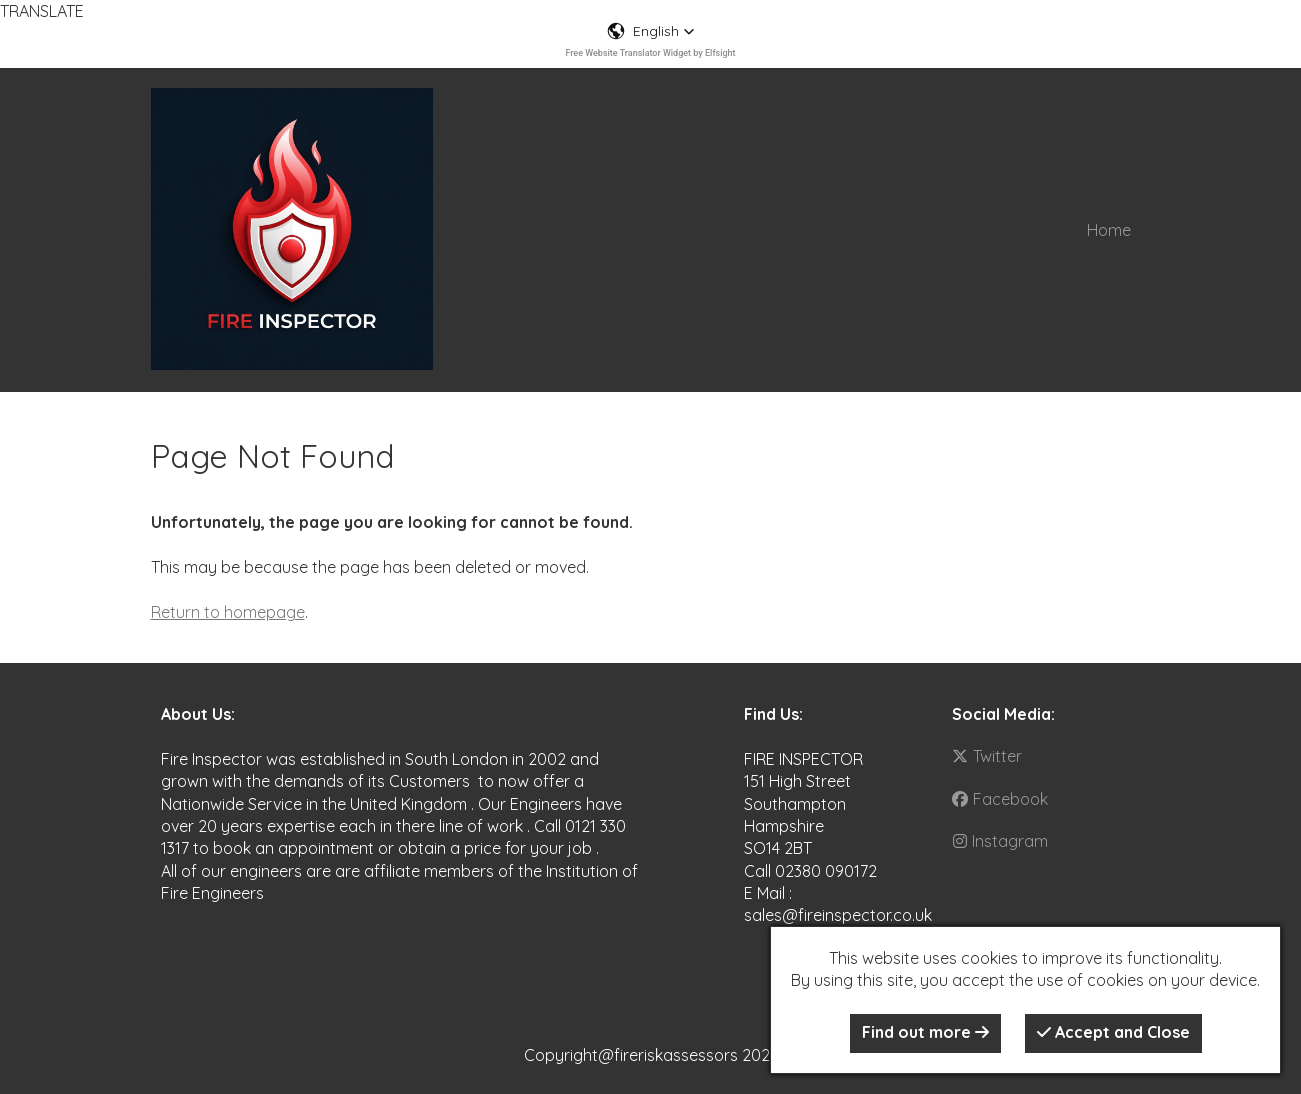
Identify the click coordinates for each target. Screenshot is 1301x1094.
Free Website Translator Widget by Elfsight (650, 53)
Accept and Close (1113, 1032)
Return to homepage (228, 612)
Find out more (925, 1032)
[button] (651, 31)
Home (1109, 230)
